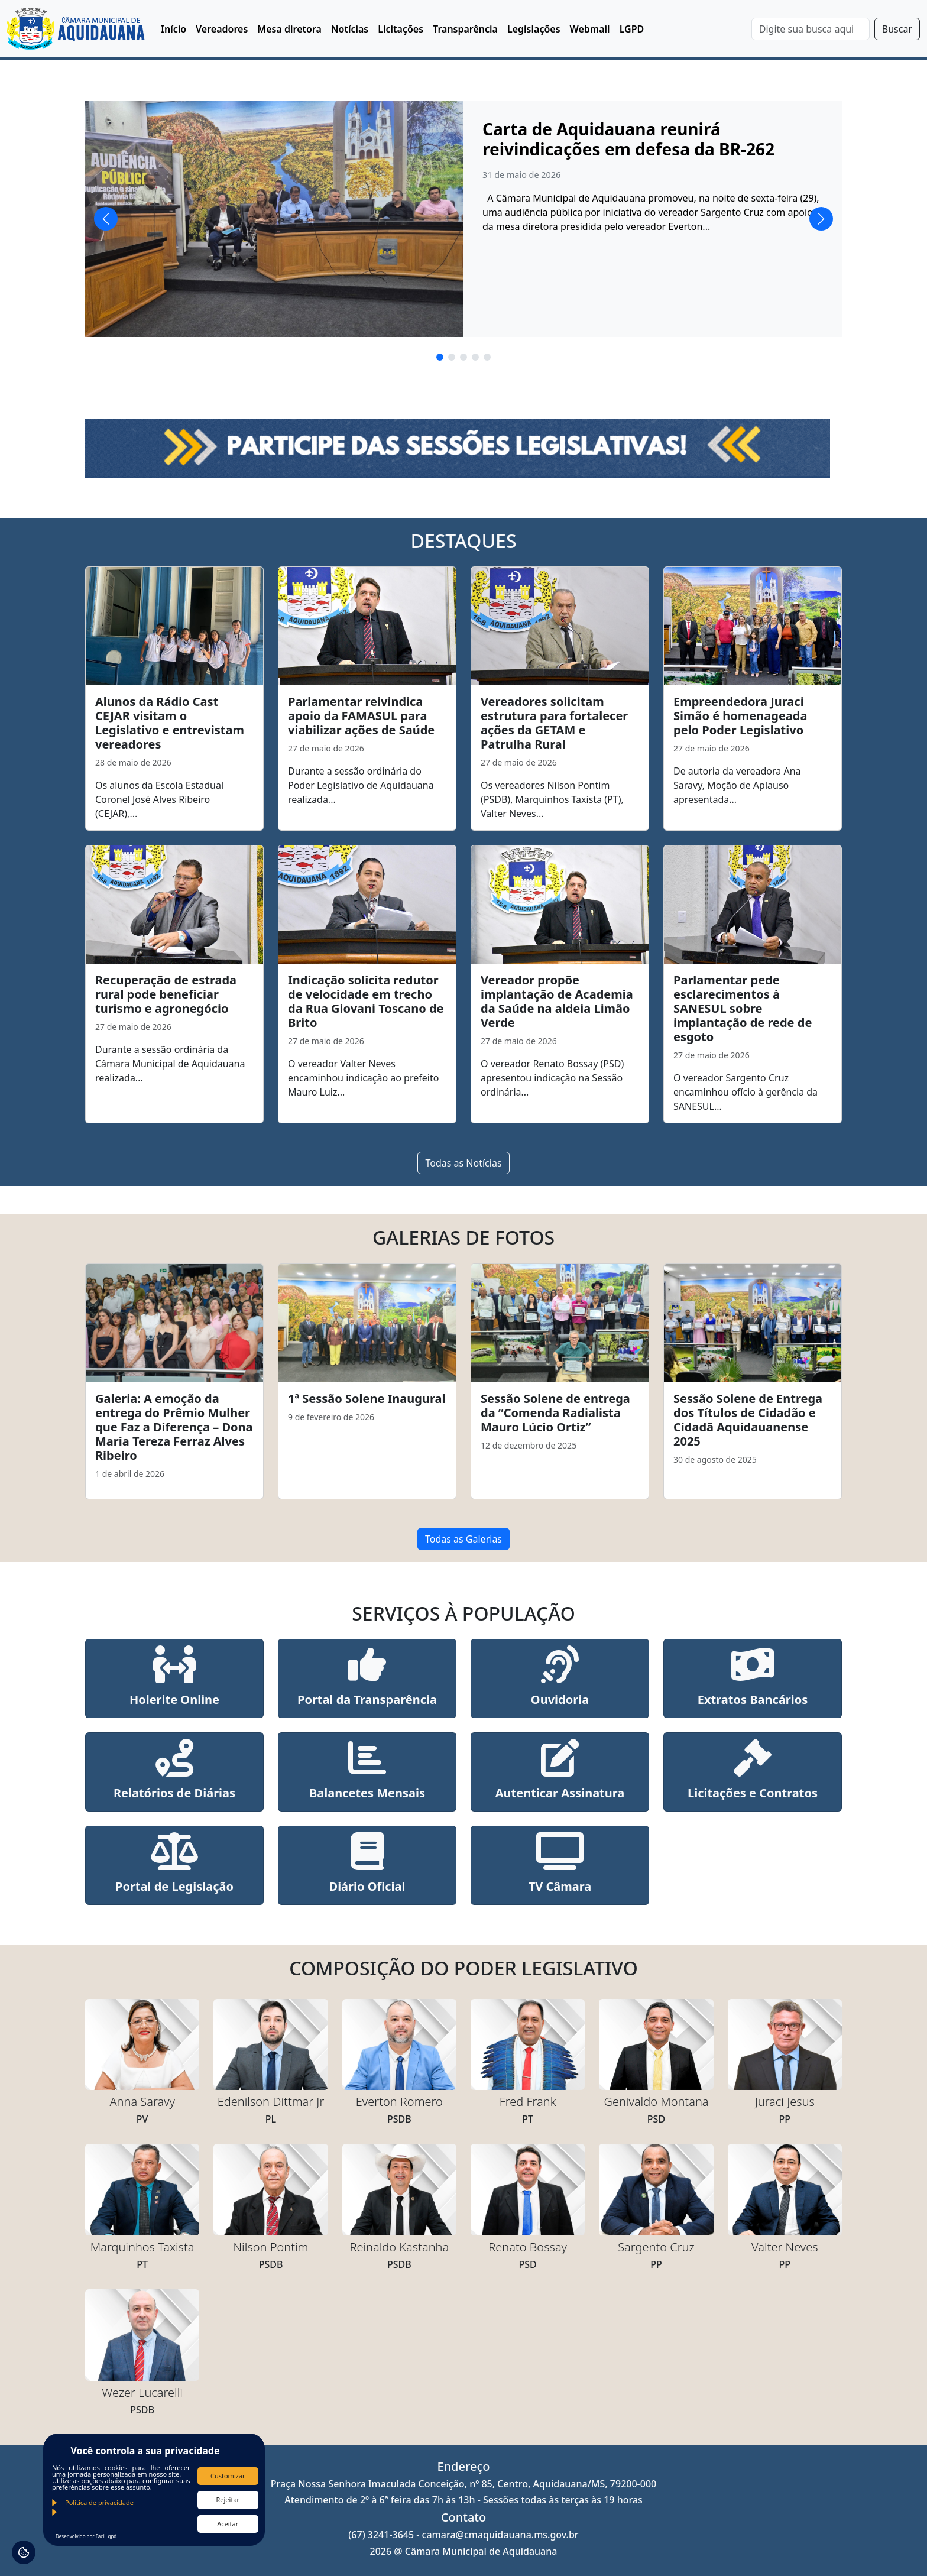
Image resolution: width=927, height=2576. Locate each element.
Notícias (349, 28)
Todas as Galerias (463, 1538)
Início (173, 28)
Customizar (227, 2475)
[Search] (810, 29)
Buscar (897, 28)
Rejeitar (227, 2499)
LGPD (632, 28)
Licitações (400, 28)
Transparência (465, 28)
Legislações (533, 28)
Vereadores (222, 28)
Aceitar (227, 2523)
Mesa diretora (289, 28)
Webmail (590, 28)
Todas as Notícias (463, 1162)
